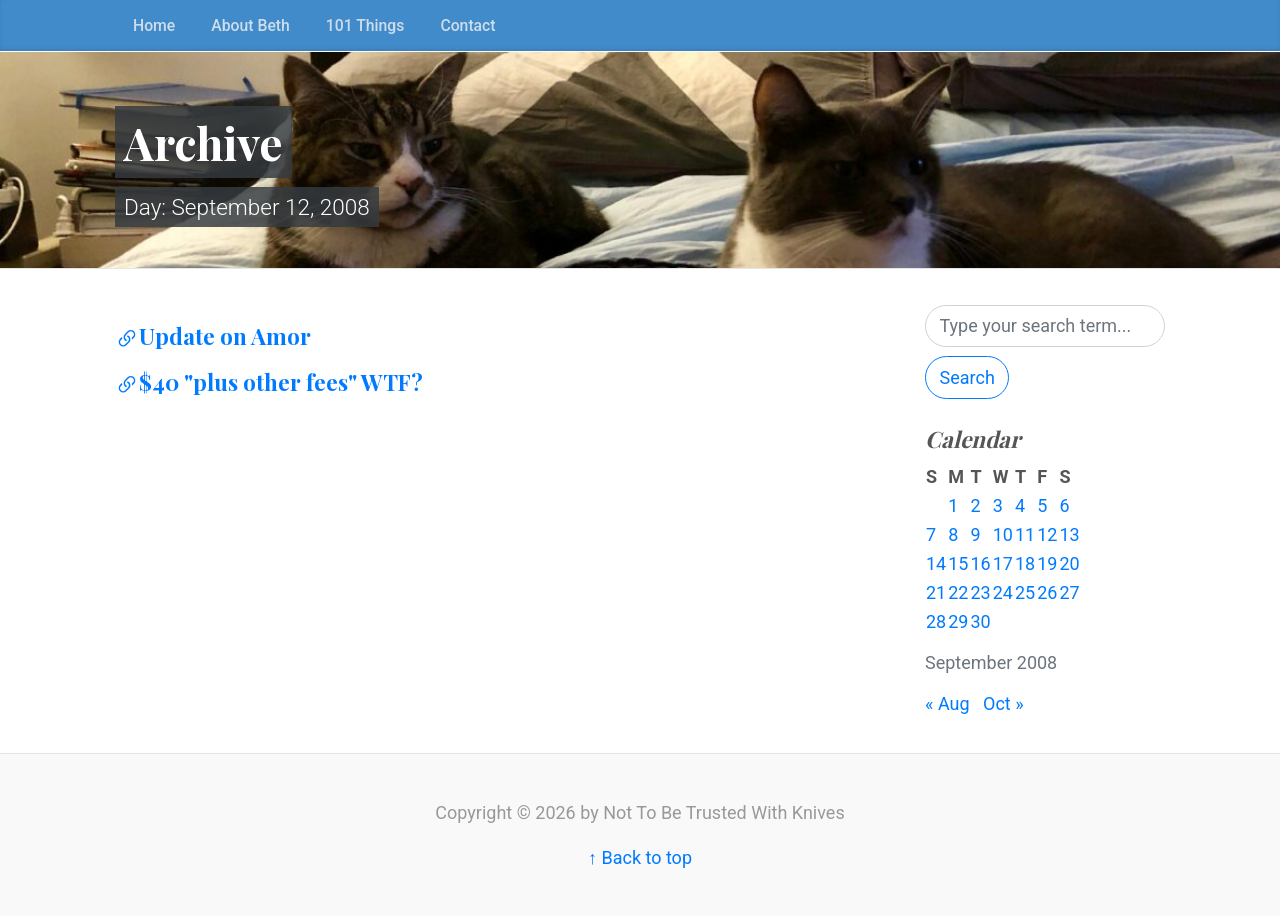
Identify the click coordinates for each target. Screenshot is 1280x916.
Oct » (1003, 703)
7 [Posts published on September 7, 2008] (931, 534)
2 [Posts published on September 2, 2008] (975, 505)
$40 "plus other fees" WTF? (269, 382)
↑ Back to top (640, 857)
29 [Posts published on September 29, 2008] (958, 621)
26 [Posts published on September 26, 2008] (1047, 592)
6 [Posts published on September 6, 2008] (1064, 505)
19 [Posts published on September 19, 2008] (1047, 563)
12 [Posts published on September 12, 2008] (1047, 534)
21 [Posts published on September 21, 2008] (936, 592)
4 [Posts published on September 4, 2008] (1020, 505)
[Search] (1045, 326)
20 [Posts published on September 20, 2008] (1069, 563)
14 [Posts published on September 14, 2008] (936, 563)
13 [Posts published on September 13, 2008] (1069, 534)
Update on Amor (213, 336)
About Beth (250, 25)
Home (154, 25)
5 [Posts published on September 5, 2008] (1042, 505)
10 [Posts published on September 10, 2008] (1003, 534)
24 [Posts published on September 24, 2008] (1003, 592)
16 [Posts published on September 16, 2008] (980, 563)
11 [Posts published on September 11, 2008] (1025, 534)
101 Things (365, 25)
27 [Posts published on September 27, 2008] (1069, 592)
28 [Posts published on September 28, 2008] (936, 621)
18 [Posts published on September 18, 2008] (1025, 563)
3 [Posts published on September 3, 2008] (998, 505)
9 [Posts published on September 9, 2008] (975, 534)
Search (967, 377)
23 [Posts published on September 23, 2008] (980, 592)
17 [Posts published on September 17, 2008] (1003, 563)
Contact (467, 25)
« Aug (947, 703)
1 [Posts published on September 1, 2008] (953, 505)
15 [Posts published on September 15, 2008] (958, 563)
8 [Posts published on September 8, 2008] (953, 534)
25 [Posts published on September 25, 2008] (1025, 592)
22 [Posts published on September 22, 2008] (958, 592)
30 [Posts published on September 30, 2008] (980, 621)
